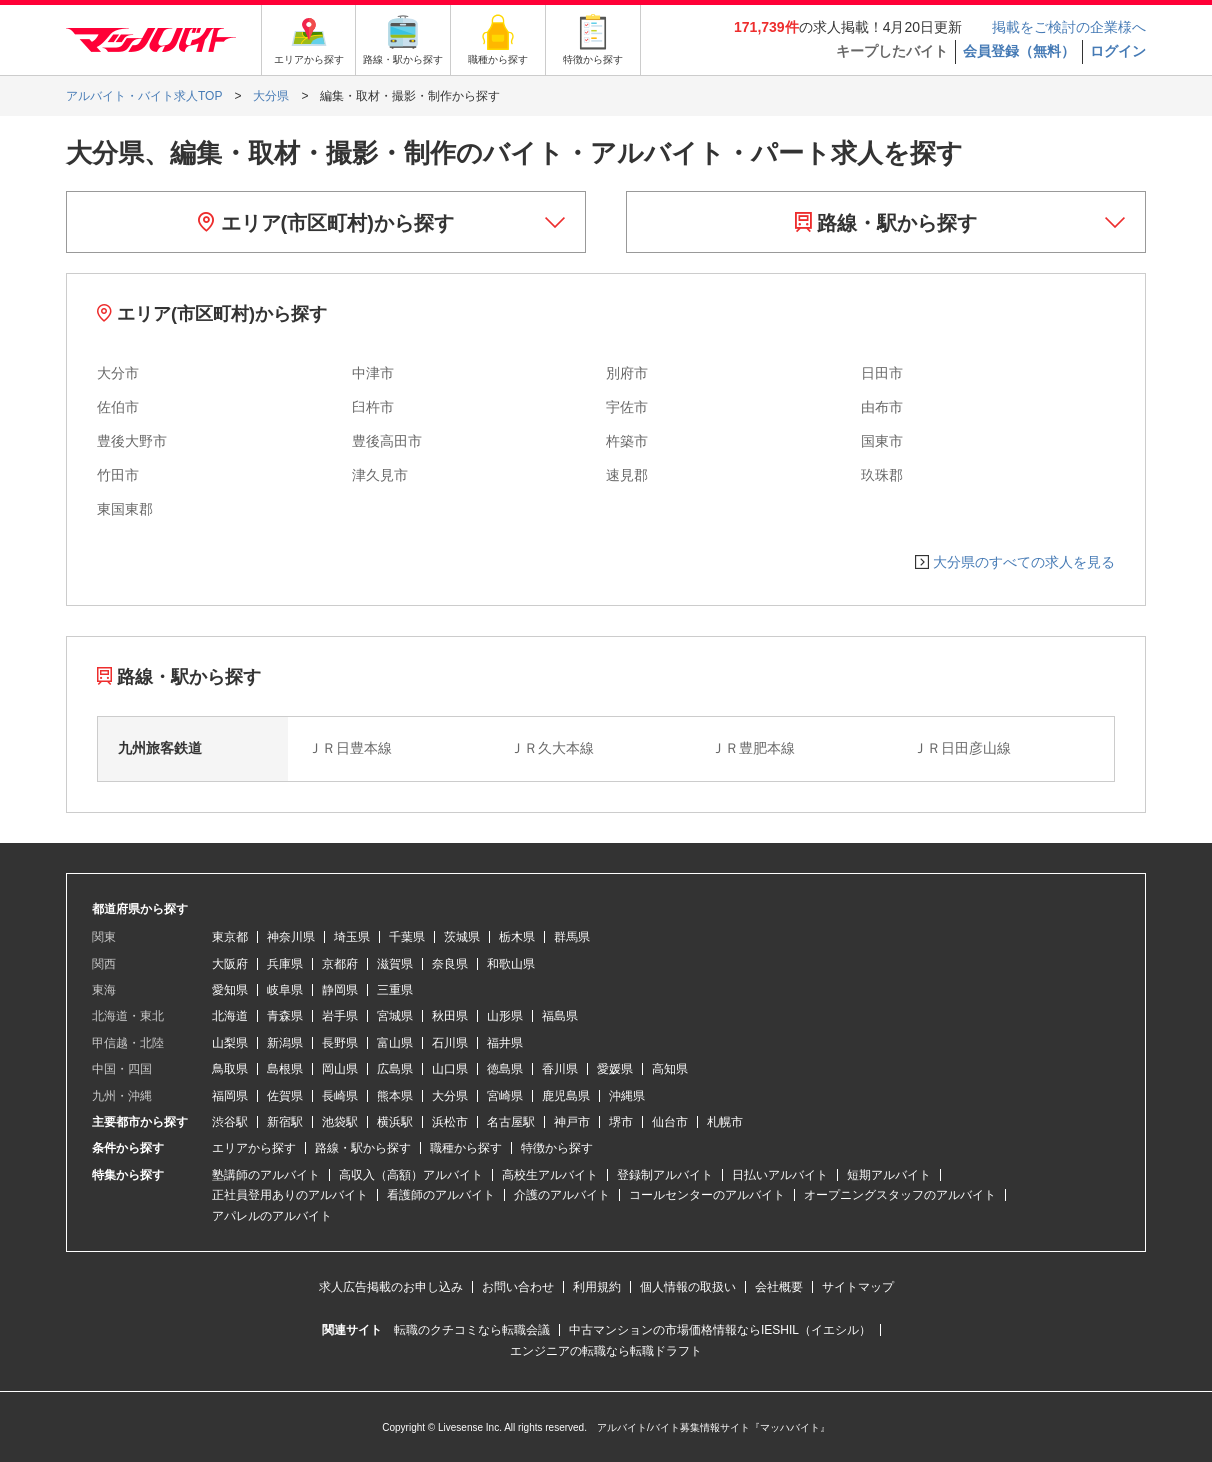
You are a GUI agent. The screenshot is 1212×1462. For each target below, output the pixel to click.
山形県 (505, 1016)
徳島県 (505, 1069)
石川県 (450, 1043)
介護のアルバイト (562, 1195)
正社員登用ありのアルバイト (290, 1195)
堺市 (621, 1122)
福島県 (560, 1016)
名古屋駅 (511, 1122)
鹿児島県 (566, 1096)
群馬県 (572, 937)
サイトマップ (858, 1287)
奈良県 (450, 964)
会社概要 (779, 1287)
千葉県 (407, 937)
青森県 (285, 1016)
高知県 (670, 1069)
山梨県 (230, 1043)
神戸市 (572, 1122)
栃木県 (517, 937)
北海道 (230, 1016)
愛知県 (230, 990)
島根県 (285, 1069)
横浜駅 (395, 1122)
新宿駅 (285, 1122)
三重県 (395, 990)
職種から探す (466, 1148)
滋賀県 (395, 964)
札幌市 (725, 1122)
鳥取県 (230, 1069)
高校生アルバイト (550, 1175)
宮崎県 (505, 1096)
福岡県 (230, 1096)
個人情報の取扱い (688, 1287)
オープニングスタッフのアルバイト (900, 1195)
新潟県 (285, 1043)
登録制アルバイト (665, 1175)
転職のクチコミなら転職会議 (472, 1330)
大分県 (450, 1096)
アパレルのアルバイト (272, 1216)
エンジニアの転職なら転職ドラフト (606, 1351)
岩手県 (340, 1016)
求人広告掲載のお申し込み (391, 1287)
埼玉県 (352, 937)
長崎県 (340, 1096)
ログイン (1118, 51)
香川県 (560, 1069)
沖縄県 (627, 1096)
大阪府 (230, 964)
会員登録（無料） (1019, 51)
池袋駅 (340, 1122)
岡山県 (340, 1069)
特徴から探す (557, 1148)
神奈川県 (291, 937)
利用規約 (597, 1287)
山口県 (450, 1069)
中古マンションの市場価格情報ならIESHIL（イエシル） (720, 1330)
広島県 (395, 1069)
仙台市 (670, 1122)
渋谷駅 (230, 1122)
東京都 (230, 937)
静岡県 (340, 990)
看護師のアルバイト (441, 1195)
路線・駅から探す (886, 223)
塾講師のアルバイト (266, 1175)
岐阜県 (285, 990)
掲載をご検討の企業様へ (1069, 27)
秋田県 (450, 1016)
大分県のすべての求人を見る (1024, 562)
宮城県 (395, 1016)
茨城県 (462, 937)
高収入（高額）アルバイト (411, 1175)
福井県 (505, 1043)
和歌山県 (511, 964)
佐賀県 (285, 1096)
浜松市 (450, 1122)
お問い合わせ (518, 1287)
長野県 (340, 1043)
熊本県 (395, 1096)
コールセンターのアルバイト (707, 1195)
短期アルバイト (889, 1175)
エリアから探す (254, 1148)
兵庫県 (285, 964)
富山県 (395, 1043)
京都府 (340, 964)
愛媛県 (615, 1069)
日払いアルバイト (780, 1175)
